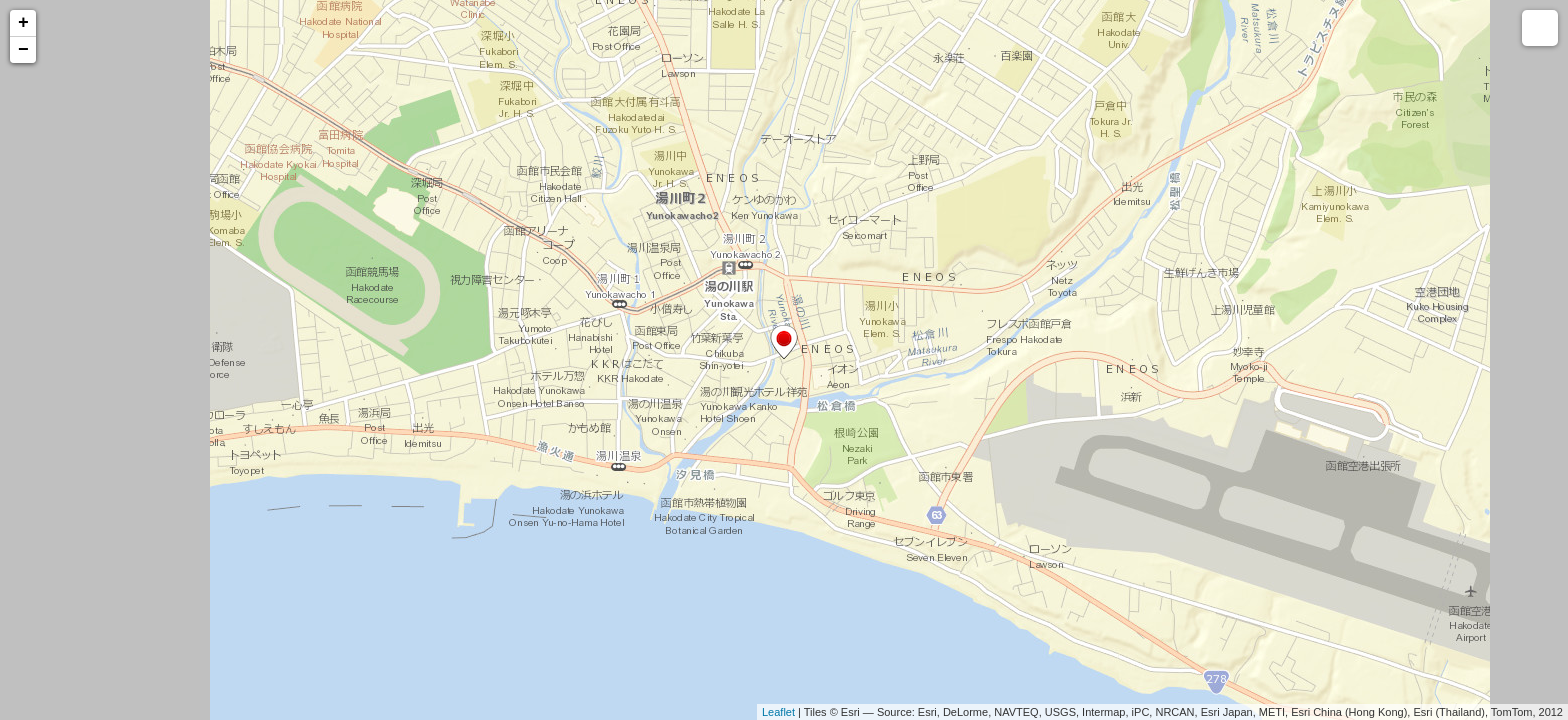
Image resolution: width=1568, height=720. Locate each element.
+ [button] (23, 23)
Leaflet (778, 712)
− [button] (23, 50)
